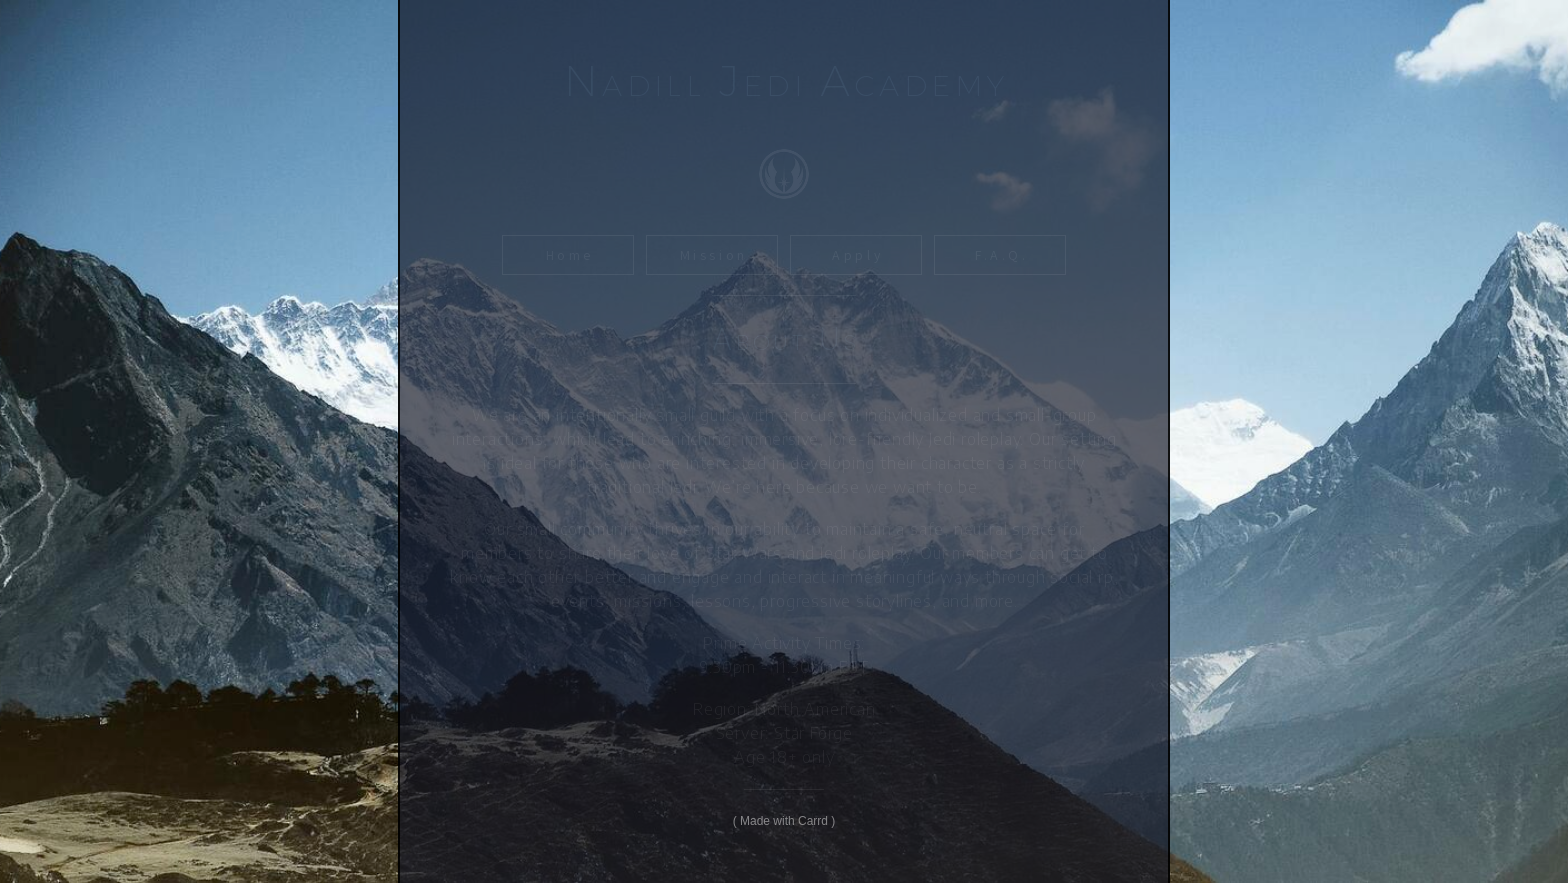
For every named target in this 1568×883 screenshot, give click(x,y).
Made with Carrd (784, 821)
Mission (714, 255)
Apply (857, 255)
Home (570, 255)
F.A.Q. (1002, 255)
